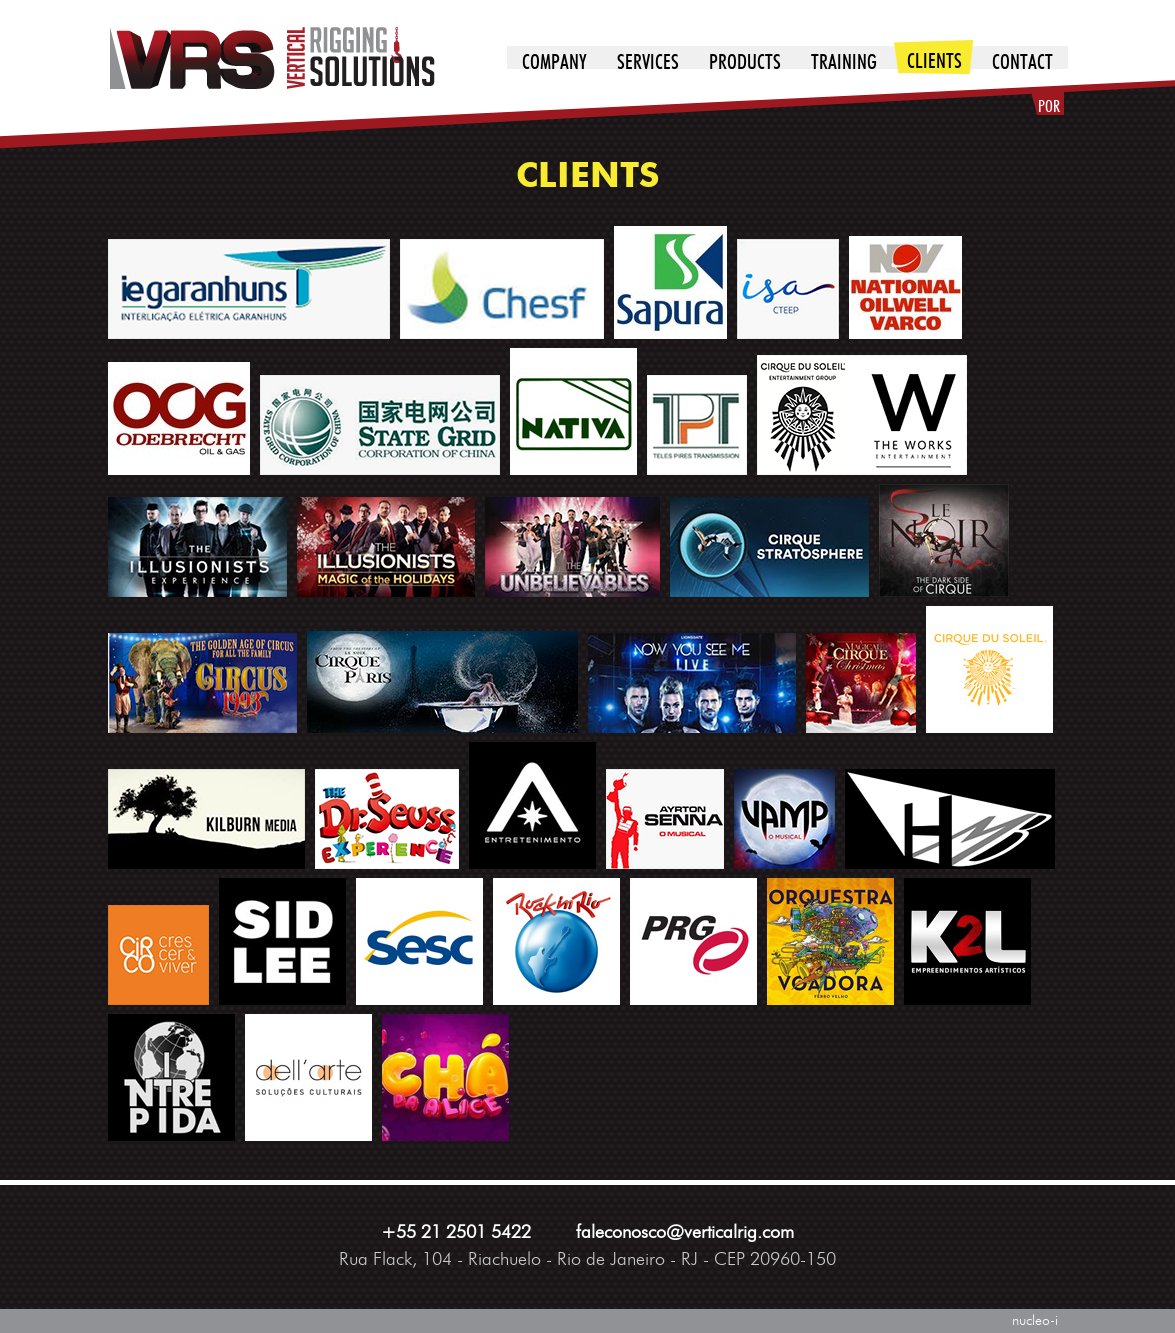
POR (1049, 107)
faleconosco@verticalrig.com (685, 1233)
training (844, 63)
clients (934, 62)
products (745, 63)
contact (1022, 63)
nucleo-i (1035, 1321)
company (554, 63)
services (648, 63)
